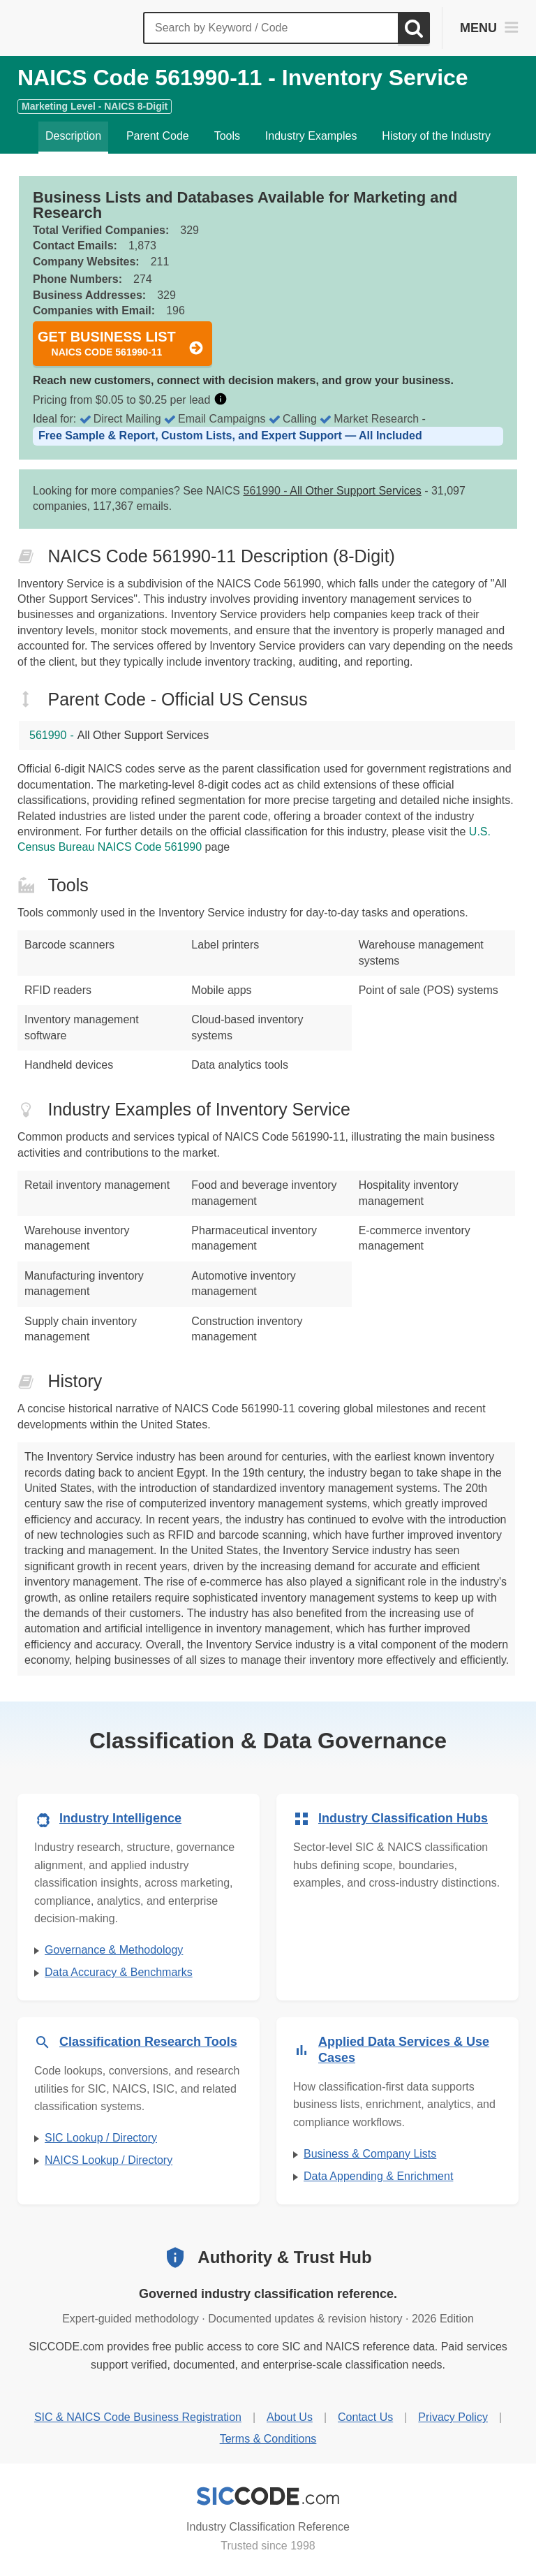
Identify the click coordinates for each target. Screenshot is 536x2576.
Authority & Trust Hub (284, 2257)
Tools (227, 136)
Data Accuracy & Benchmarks (119, 1972)
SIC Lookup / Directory (101, 2138)
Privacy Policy (453, 2417)
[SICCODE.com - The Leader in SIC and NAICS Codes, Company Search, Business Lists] (75, 28)
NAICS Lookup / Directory (108, 2160)
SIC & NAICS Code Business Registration (137, 2417)
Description (73, 136)
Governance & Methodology (114, 1950)
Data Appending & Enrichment (378, 2176)
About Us (290, 2417)
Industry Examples (311, 136)
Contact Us (365, 2417)
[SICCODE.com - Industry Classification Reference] (268, 2496)
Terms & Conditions (268, 2439)
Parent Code (157, 136)
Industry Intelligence (120, 1818)
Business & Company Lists (370, 2154)
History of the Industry (436, 136)
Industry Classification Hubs (403, 1818)
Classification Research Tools (148, 2042)
